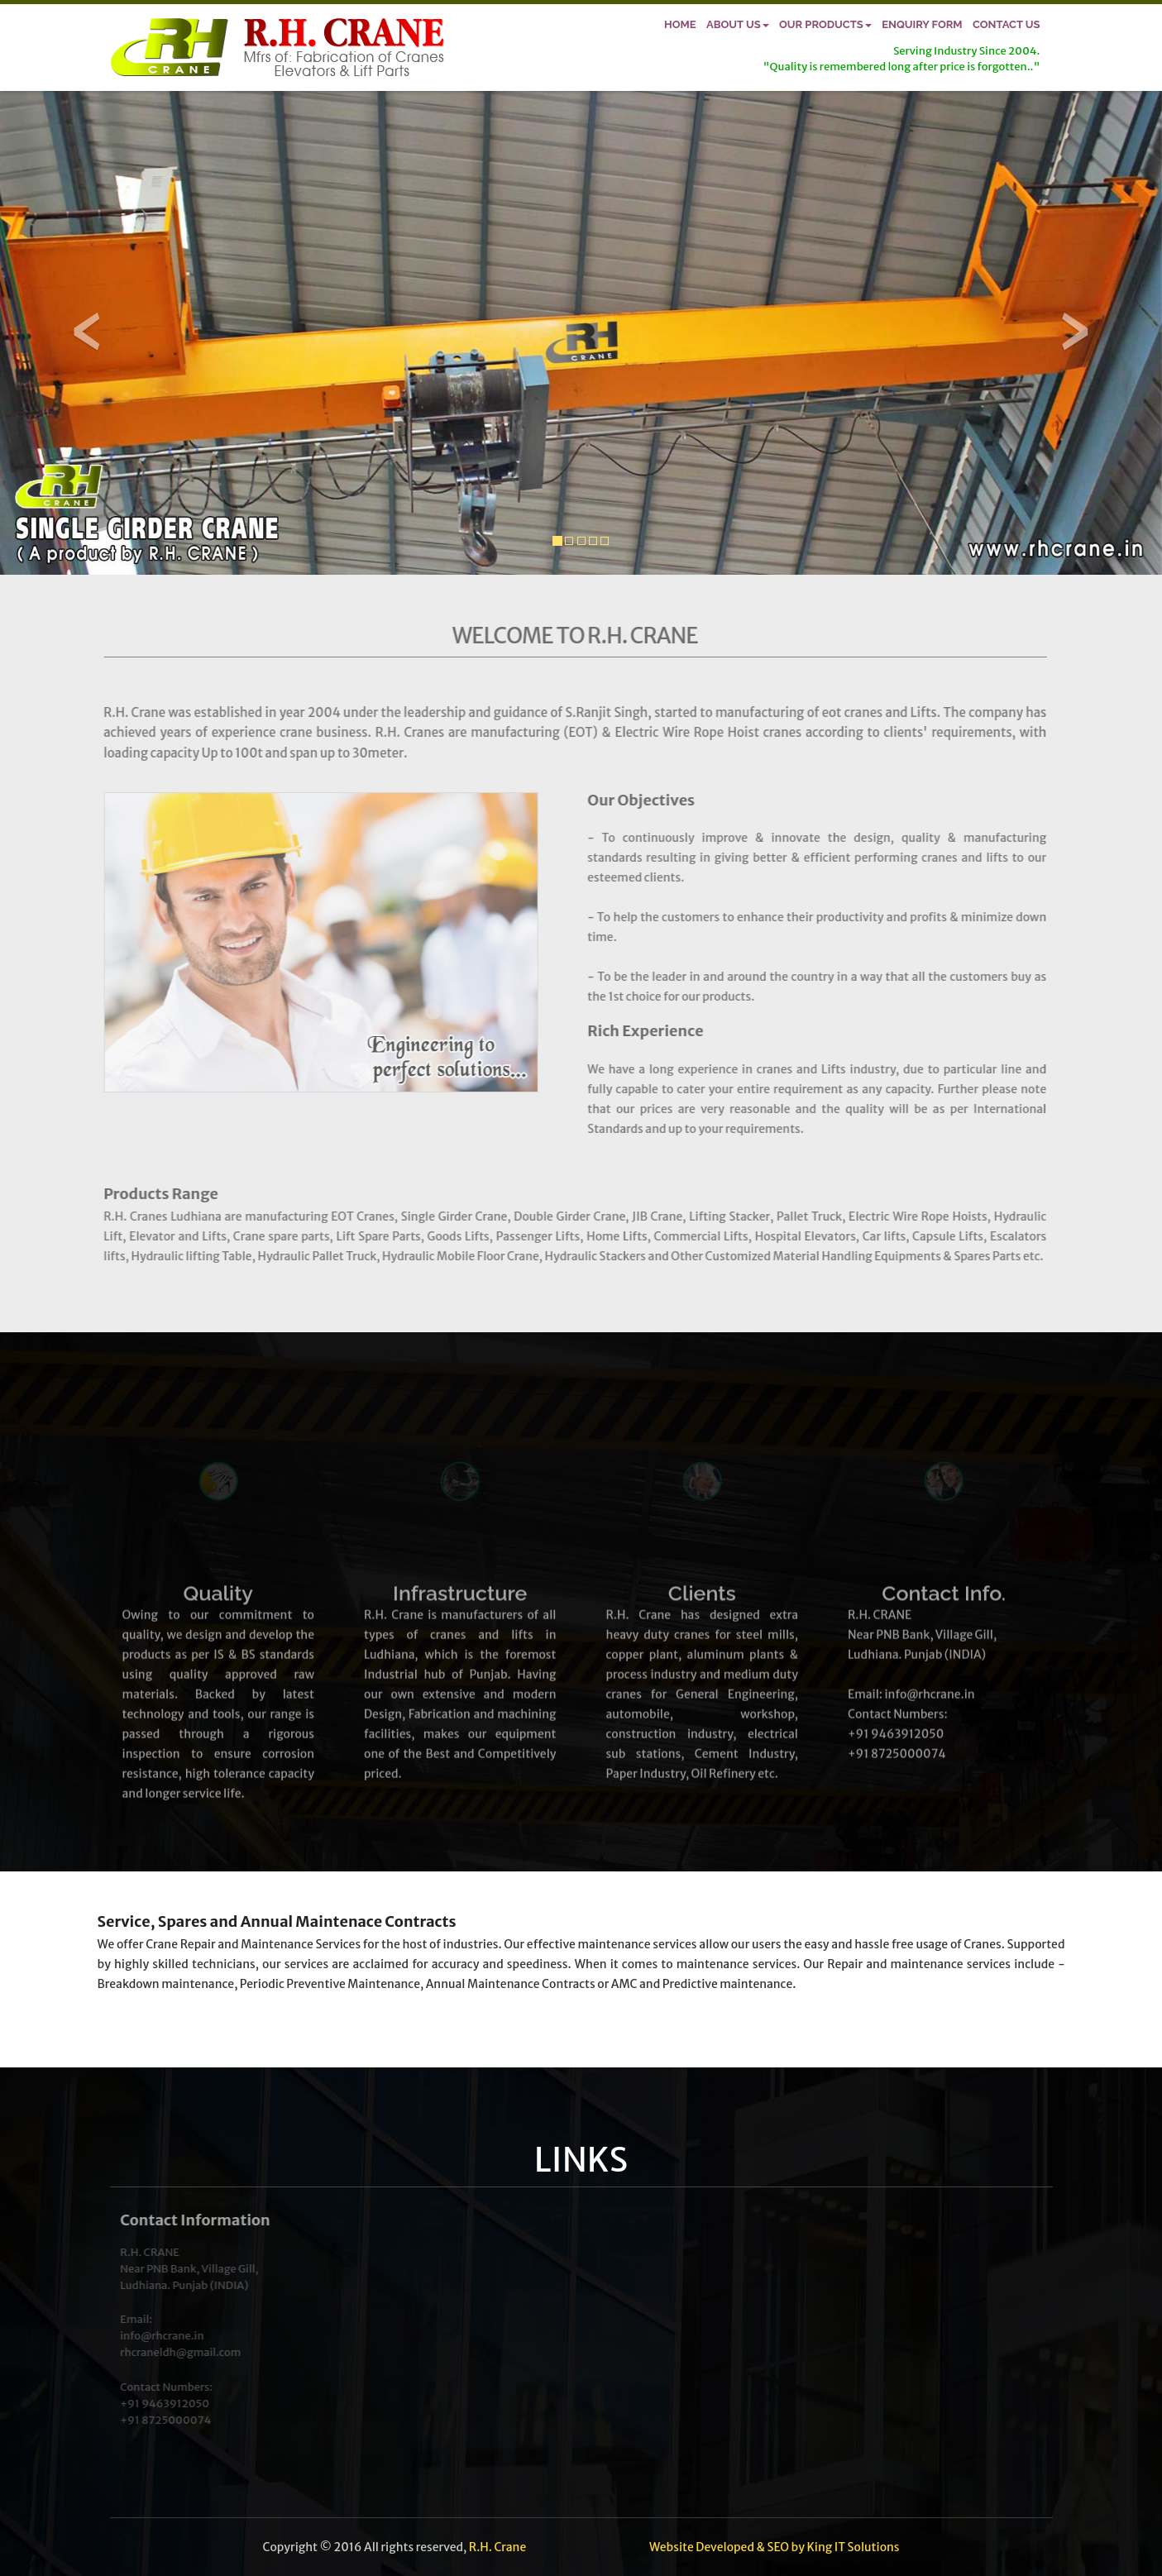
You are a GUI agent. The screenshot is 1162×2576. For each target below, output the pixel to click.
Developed (725, 2547)
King (819, 2547)
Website (671, 2547)
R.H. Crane (497, 2547)
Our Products (825, 24)
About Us (737, 24)
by (798, 2547)
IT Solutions (867, 2547)
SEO (778, 2547)
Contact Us (1006, 24)
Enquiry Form (922, 24)
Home (680, 24)
